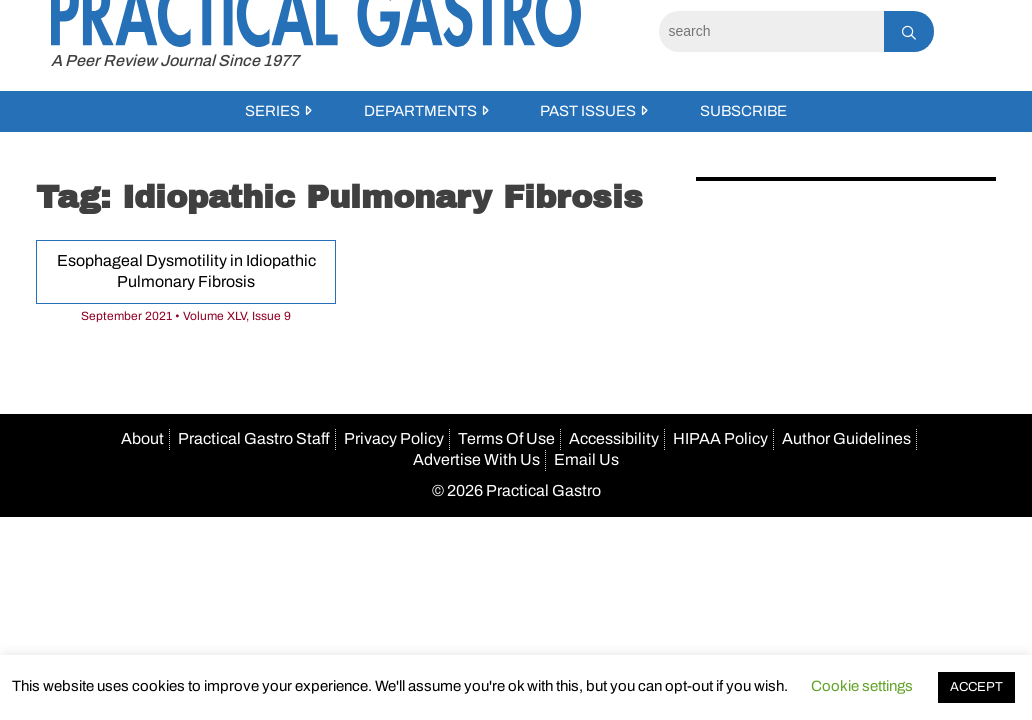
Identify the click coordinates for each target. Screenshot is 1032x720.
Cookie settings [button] (862, 686)
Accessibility (614, 438)
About (142, 438)
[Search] (771, 31)
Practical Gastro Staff (254, 438)
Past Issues (588, 111)
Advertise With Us (476, 459)
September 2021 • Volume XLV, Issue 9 (186, 316)
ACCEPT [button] (976, 687)
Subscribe (743, 111)
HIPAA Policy (720, 438)
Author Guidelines (846, 438)
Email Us (586, 459)
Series (272, 111)
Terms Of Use (506, 438)
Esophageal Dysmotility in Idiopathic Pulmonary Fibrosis (186, 271)
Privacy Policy (394, 438)
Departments (420, 111)
